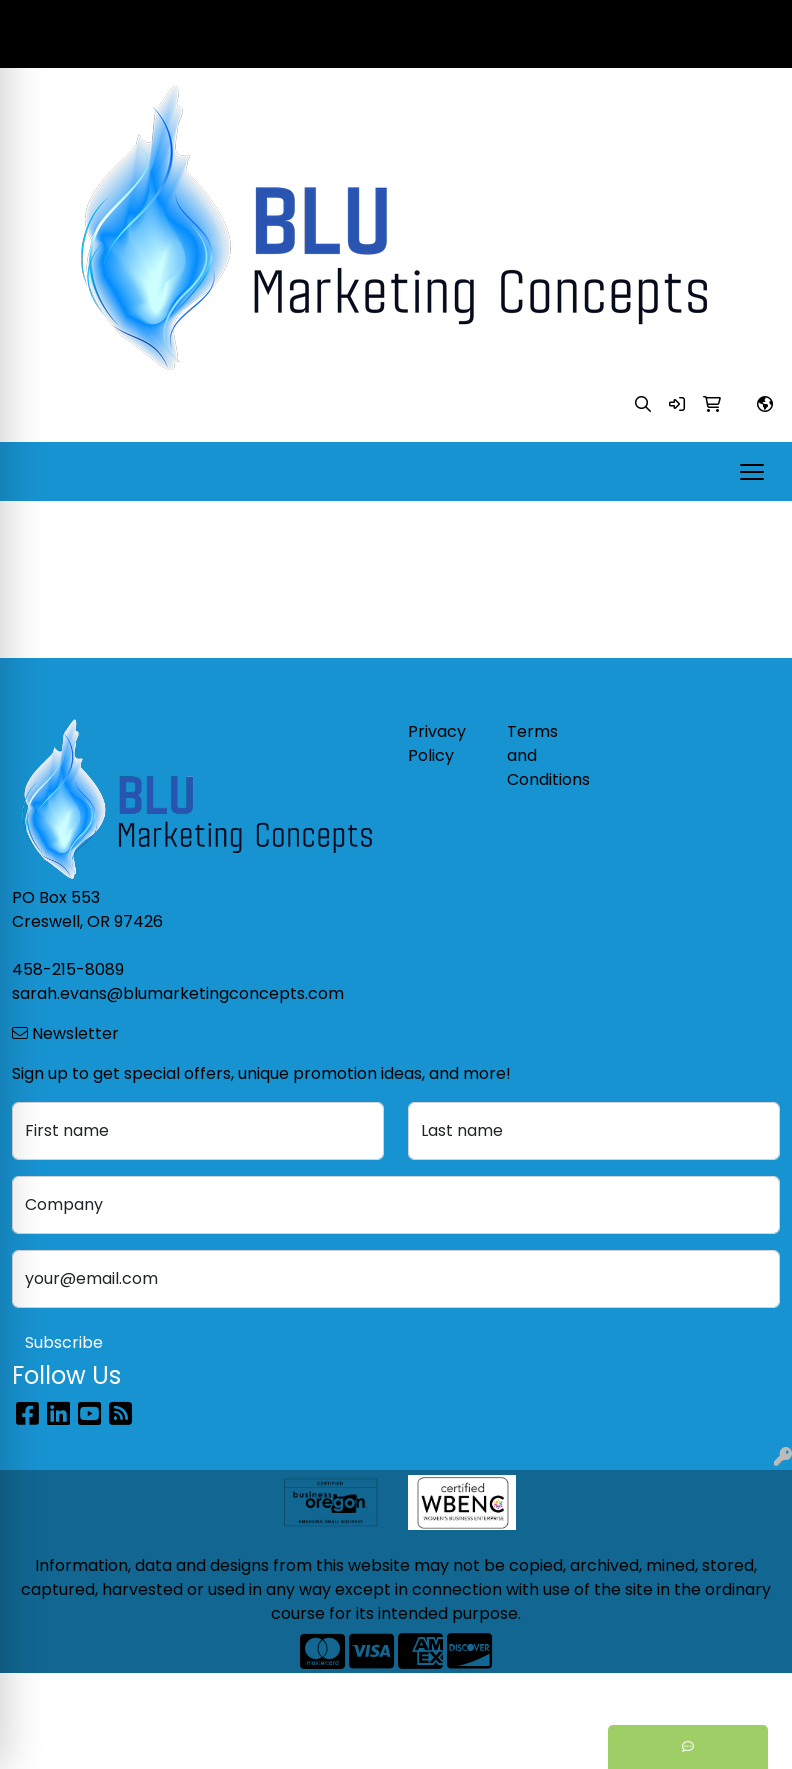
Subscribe (64, 1342)
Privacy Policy (437, 743)
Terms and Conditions (544, 755)
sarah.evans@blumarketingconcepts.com (604, 45)
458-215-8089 (714, 21)
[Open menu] (752, 472)
